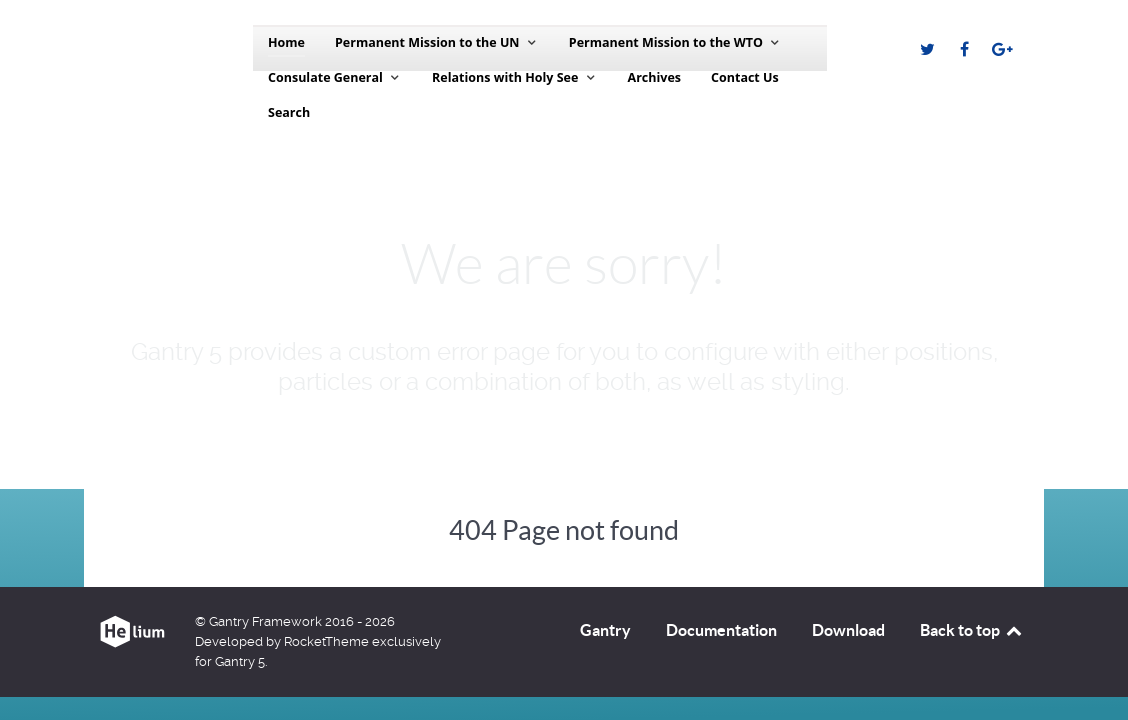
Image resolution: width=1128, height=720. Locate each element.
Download (848, 630)
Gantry (605, 630)
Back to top (972, 630)
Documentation (721, 630)
